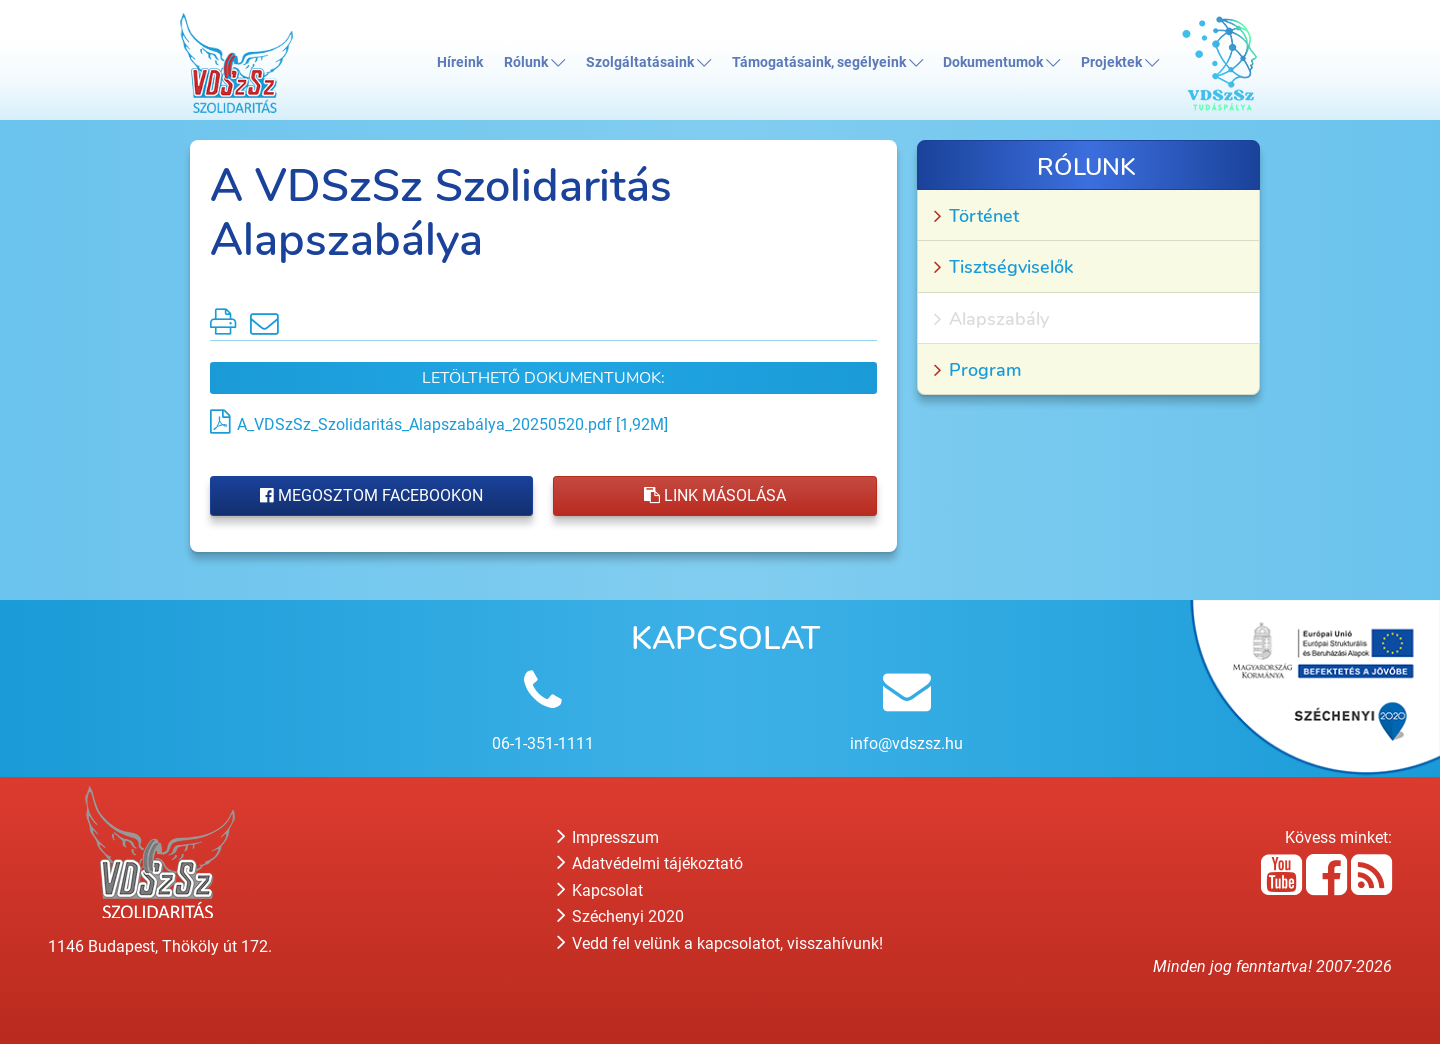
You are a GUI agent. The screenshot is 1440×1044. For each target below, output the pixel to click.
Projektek (1120, 62)
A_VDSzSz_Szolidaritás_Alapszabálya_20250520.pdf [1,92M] (452, 424)
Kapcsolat (600, 890)
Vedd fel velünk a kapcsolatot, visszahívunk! (720, 943)
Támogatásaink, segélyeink (827, 62)
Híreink (460, 62)
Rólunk (534, 62)
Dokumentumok (1001, 62)
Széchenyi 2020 (620, 916)
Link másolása (715, 495)
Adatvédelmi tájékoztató (650, 863)
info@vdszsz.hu (906, 743)
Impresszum (608, 837)
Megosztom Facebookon (371, 495)
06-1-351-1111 (543, 743)
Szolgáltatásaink (648, 62)
